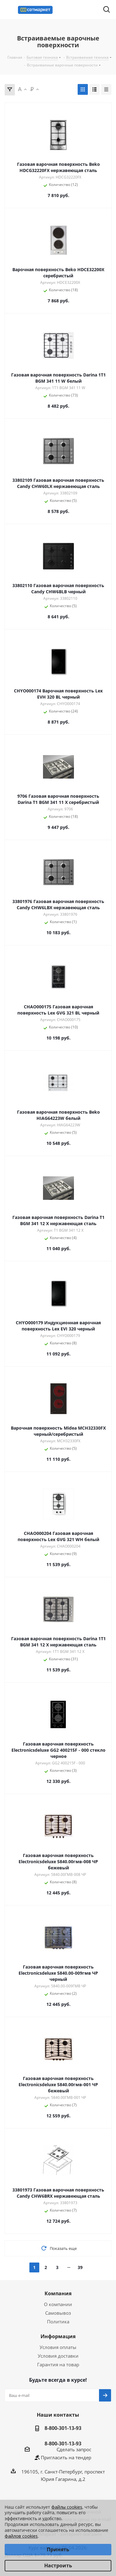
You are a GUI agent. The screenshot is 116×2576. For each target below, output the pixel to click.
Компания (58, 2293)
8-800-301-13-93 (63, 2428)
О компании (58, 2304)
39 (80, 2267)
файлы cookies (66, 2507)
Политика (58, 2321)
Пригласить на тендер (66, 2457)
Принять (58, 2549)
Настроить (58, 2565)
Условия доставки (58, 2356)
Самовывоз (58, 2313)
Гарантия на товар (58, 2364)
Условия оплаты (58, 2347)
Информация (58, 2336)
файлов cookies (21, 2536)
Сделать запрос (74, 2449)
